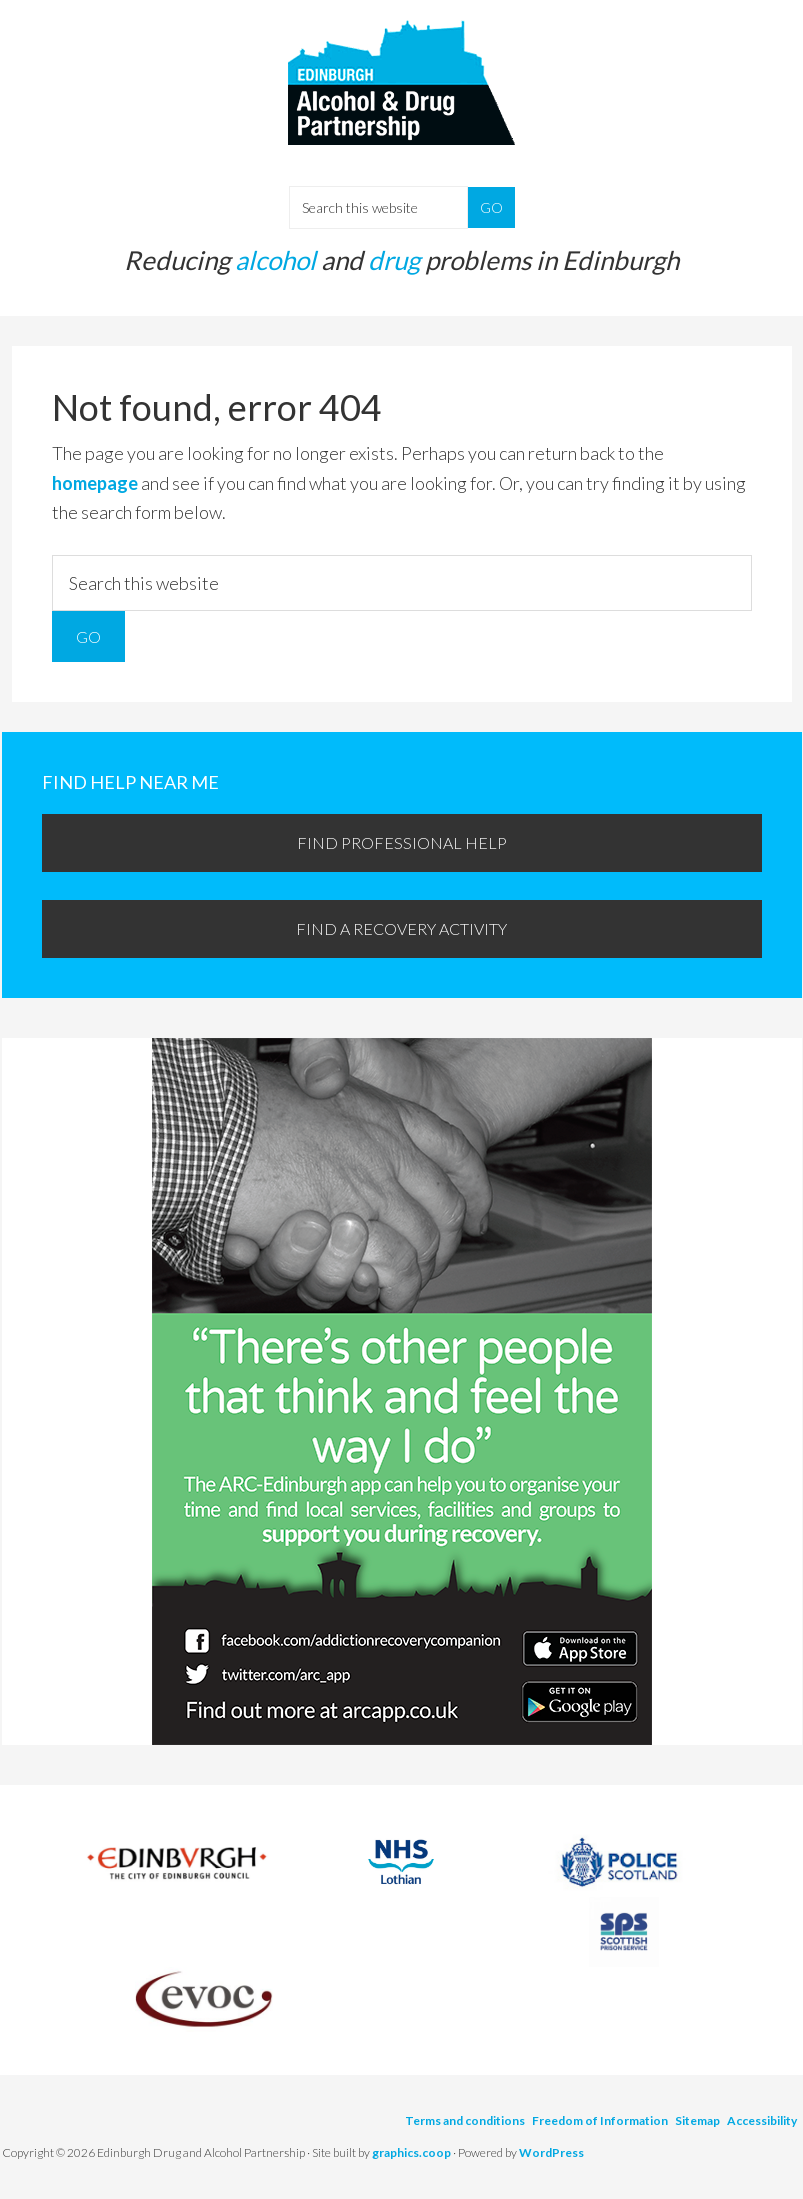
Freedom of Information (600, 2120)
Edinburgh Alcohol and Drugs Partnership (402, 100)
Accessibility (762, 2120)
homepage (95, 483)
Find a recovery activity (401, 928)
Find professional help (402, 842)
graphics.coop (411, 2152)
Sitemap (697, 2120)
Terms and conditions (465, 2120)
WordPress (551, 2152)
